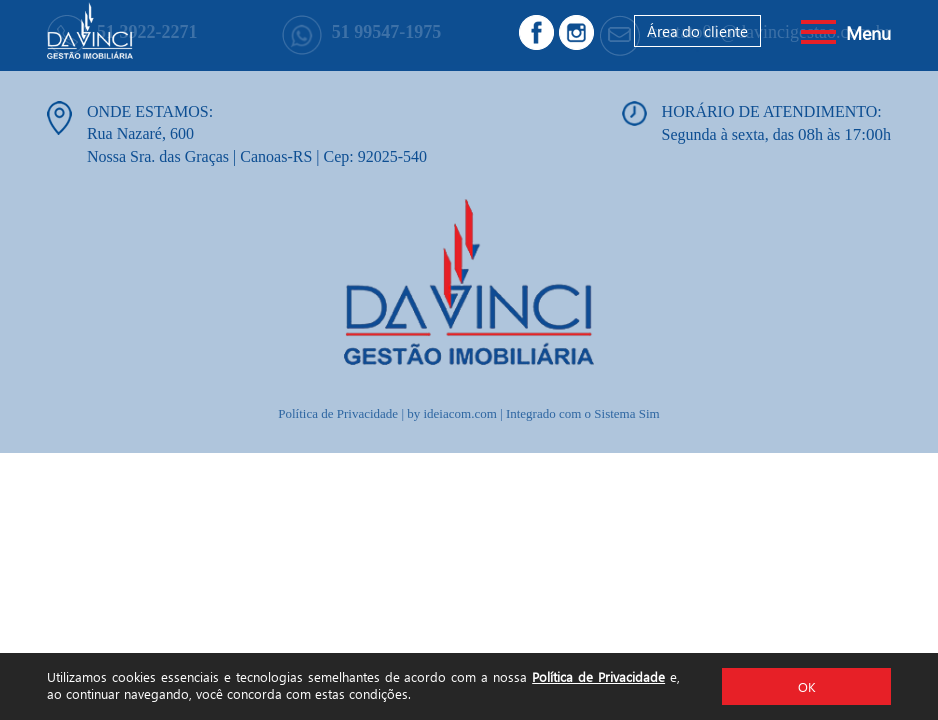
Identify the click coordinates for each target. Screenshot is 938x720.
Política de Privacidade (598, 676)
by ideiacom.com (452, 413)
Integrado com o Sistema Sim (583, 413)
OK (807, 686)
